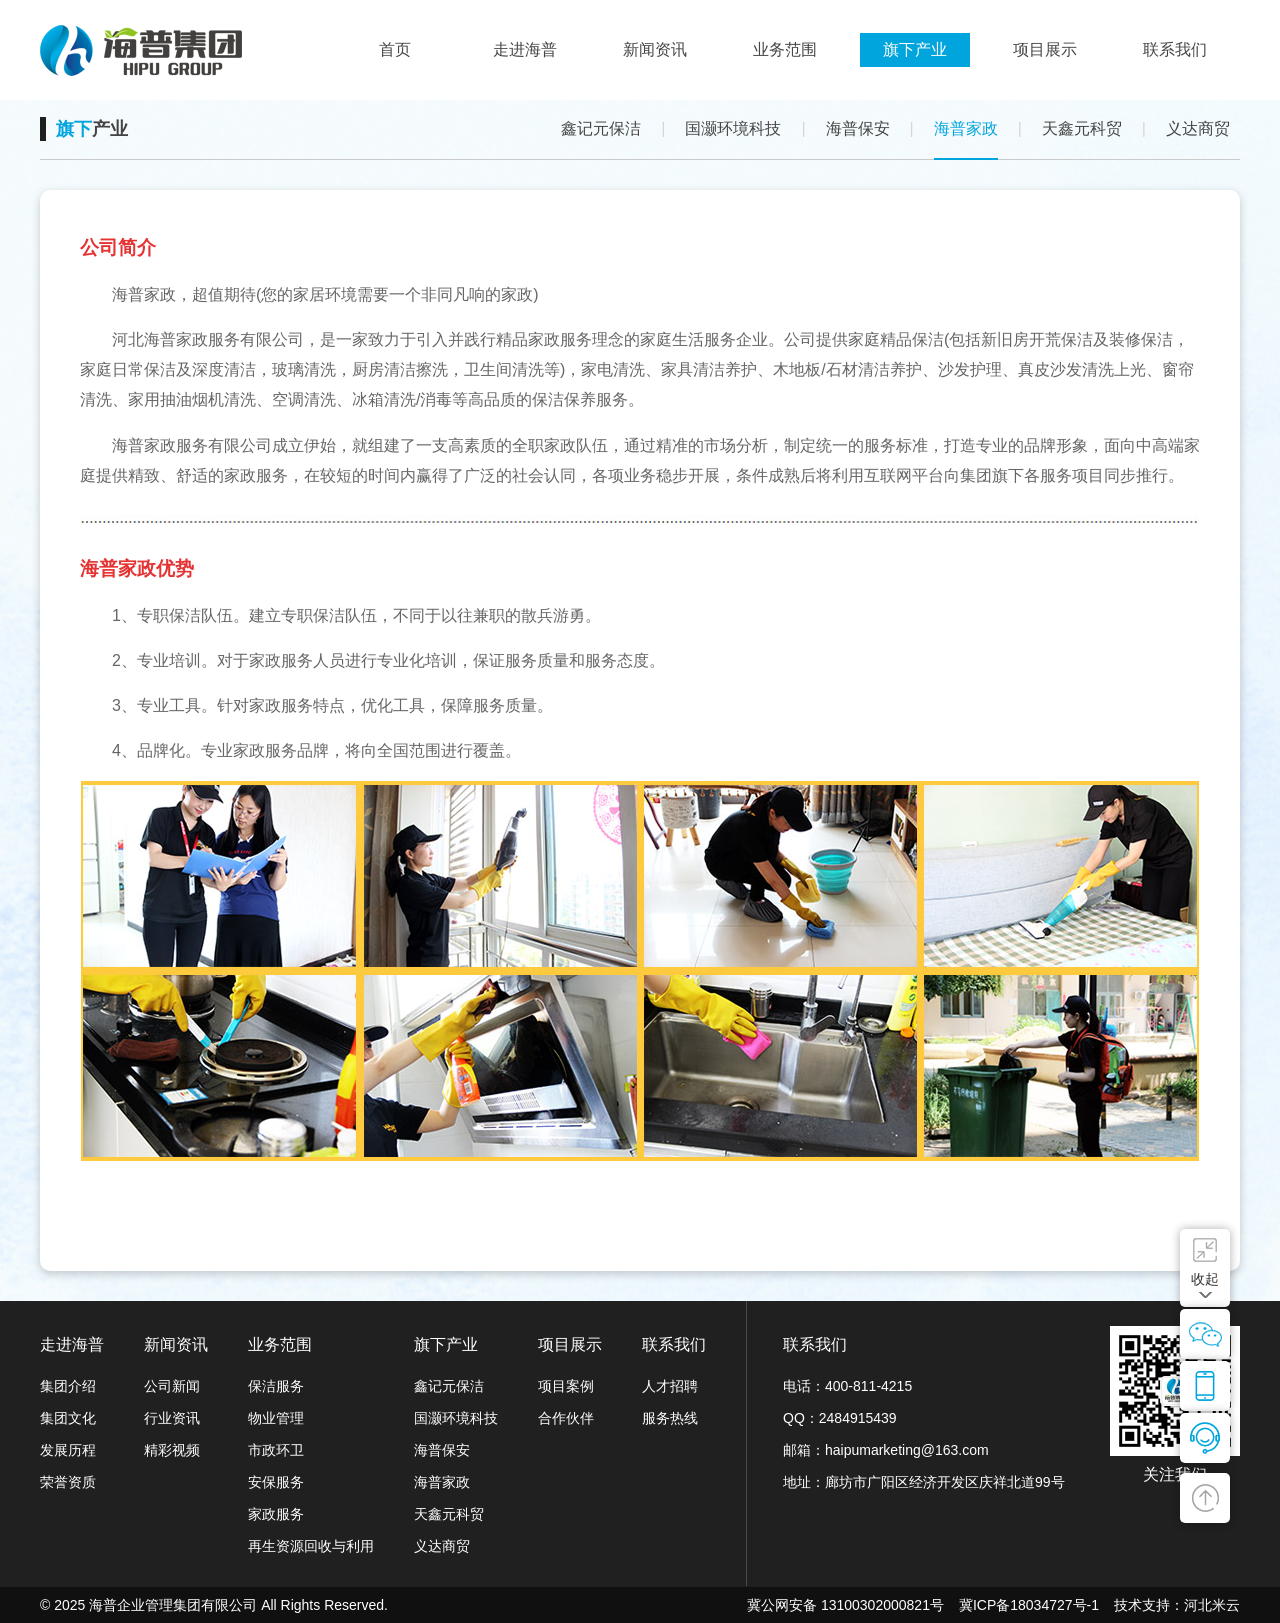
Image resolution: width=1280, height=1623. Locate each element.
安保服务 (276, 1482)
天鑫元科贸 (1082, 128)
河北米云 (1212, 1605)
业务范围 (280, 1344)
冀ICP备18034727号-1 (1029, 1605)
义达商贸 (1198, 128)
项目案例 (566, 1386)
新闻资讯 (176, 1344)
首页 (395, 49)
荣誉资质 (68, 1482)
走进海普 (72, 1344)
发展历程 (68, 1450)
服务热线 (670, 1418)
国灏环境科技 (733, 128)
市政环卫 (276, 1450)
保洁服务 (276, 1386)
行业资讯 (172, 1418)
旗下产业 (446, 1344)
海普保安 (858, 128)
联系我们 (674, 1344)
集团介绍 (68, 1386)
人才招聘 (670, 1386)
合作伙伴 (566, 1418)
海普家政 (966, 128)
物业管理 (276, 1418)
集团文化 (68, 1418)
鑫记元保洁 (601, 128)
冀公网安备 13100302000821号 (845, 1605)
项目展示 (570, 1344)
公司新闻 (172, 1386)
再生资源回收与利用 (311, 1546)
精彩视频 (172, 1450)
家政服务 (276, 1514)
